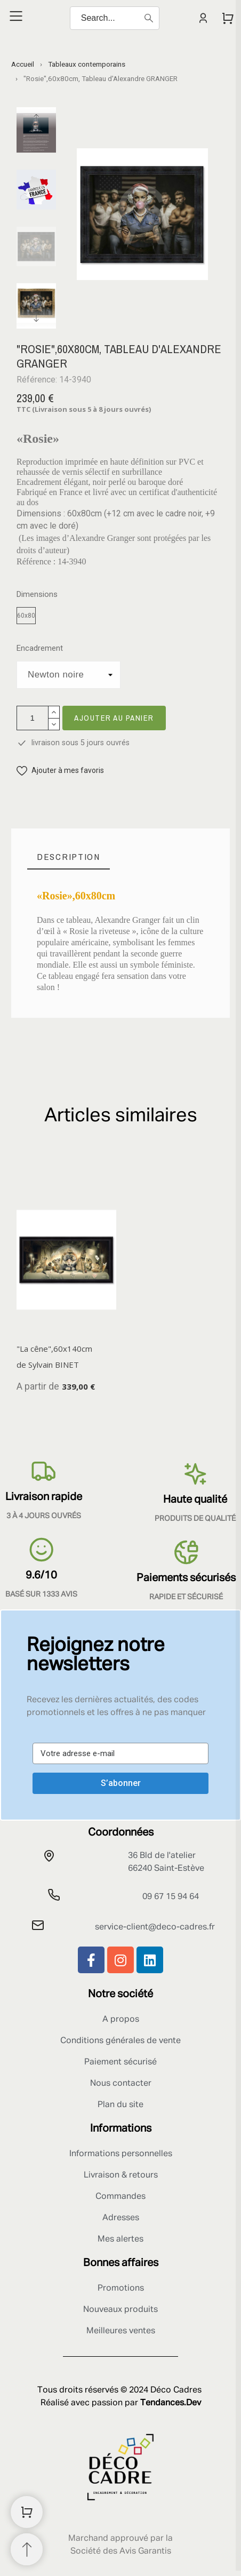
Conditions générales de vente (120, 2041)
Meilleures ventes (120, 2331)
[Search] (114, 18)
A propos (120, 2019)
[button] (60, 770)
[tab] (68, 857)
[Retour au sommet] (27, 2549)
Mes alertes (120, 2239)
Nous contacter (120, 2083)
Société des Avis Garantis (120, 2551)
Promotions (121, 2288)
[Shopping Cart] (27, 2512)
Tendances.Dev (170, 2403)
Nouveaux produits (120, 2310)
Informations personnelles (120, 2154)
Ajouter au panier (114, 717)
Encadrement (40, 648)
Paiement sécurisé (120, 2062)
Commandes (120, 2196)
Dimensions (37, 595)
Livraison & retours (121, 2175)
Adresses (120, 2218)
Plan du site (120, 2105)
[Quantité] (33, 718)
